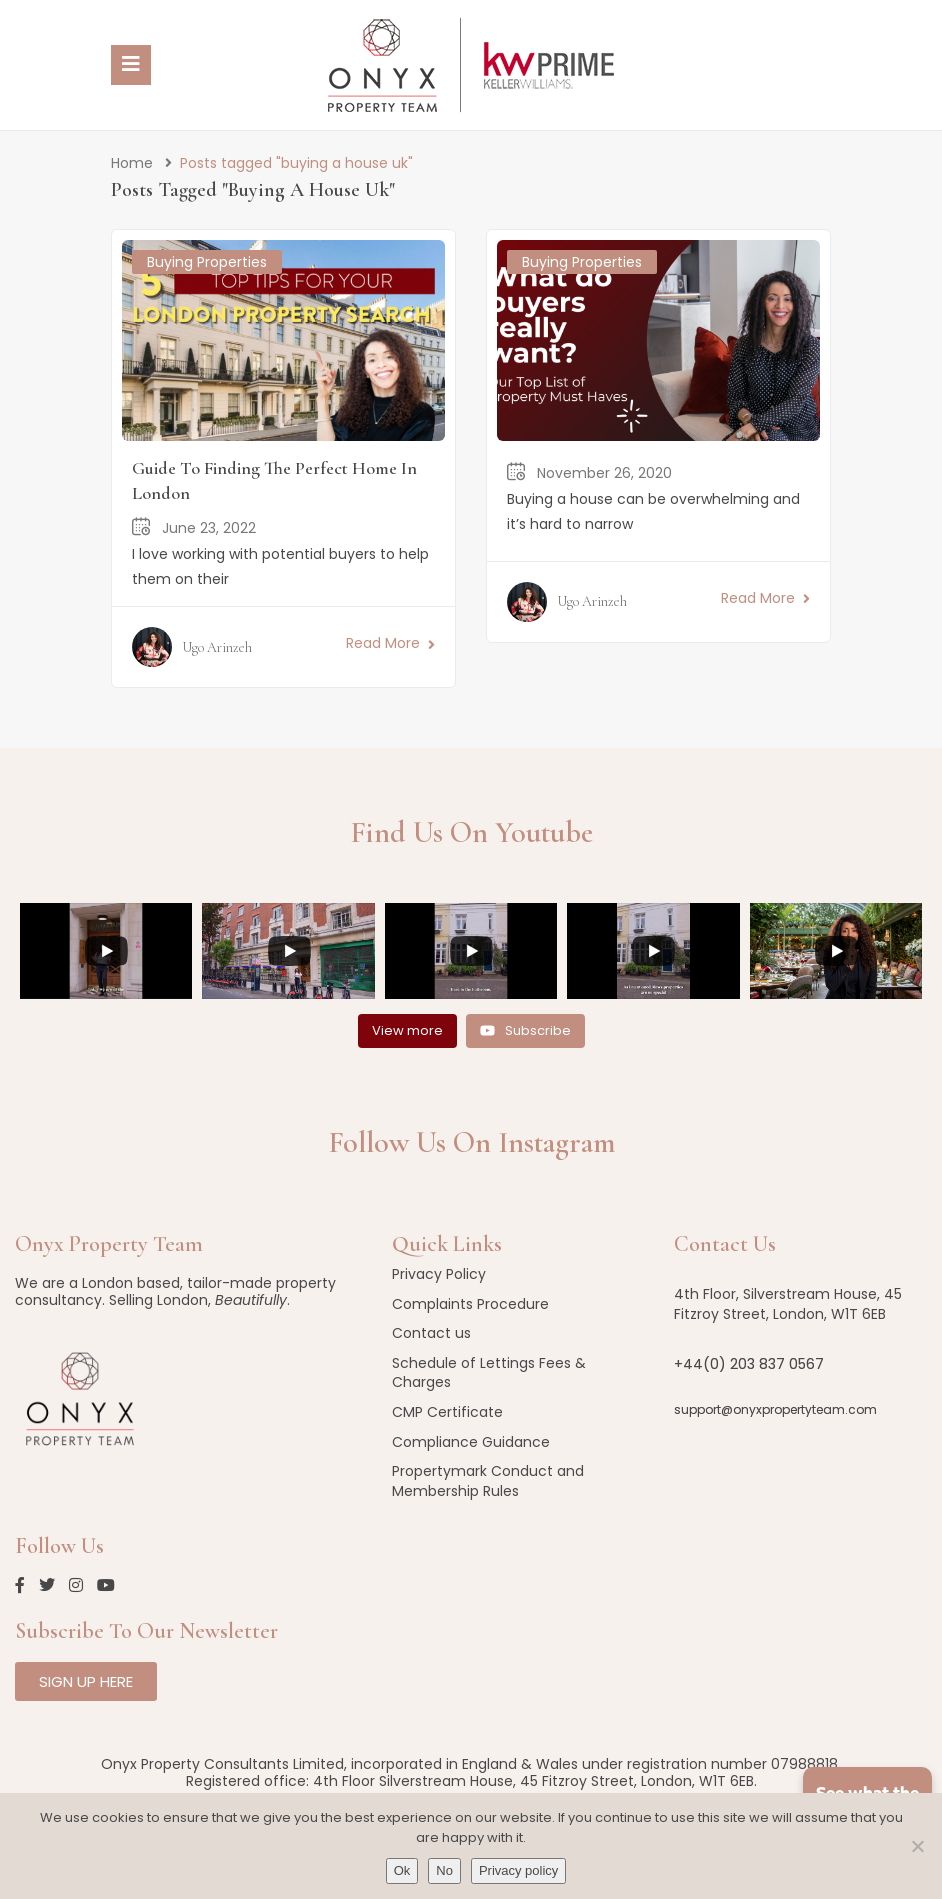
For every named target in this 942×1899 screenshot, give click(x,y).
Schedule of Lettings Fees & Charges (489, 1373)
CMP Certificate (447, 1412)
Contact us (431, 1333)
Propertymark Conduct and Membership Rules (488, 1481)
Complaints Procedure (470, 1304)
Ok (402, 1870)
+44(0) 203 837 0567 (749, 1364)
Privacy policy (518, 1870)
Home (132, 163)
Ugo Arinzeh (217, 647)
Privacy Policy (439, 1274)
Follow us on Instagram (471, 1142)
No (444, 1870)
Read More (390, 643)
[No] (917, 1846)
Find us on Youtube (471, 832)
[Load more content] (407, 1031)
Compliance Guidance (471, 1442)
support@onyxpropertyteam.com (775, 1409)
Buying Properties (207, 262)
